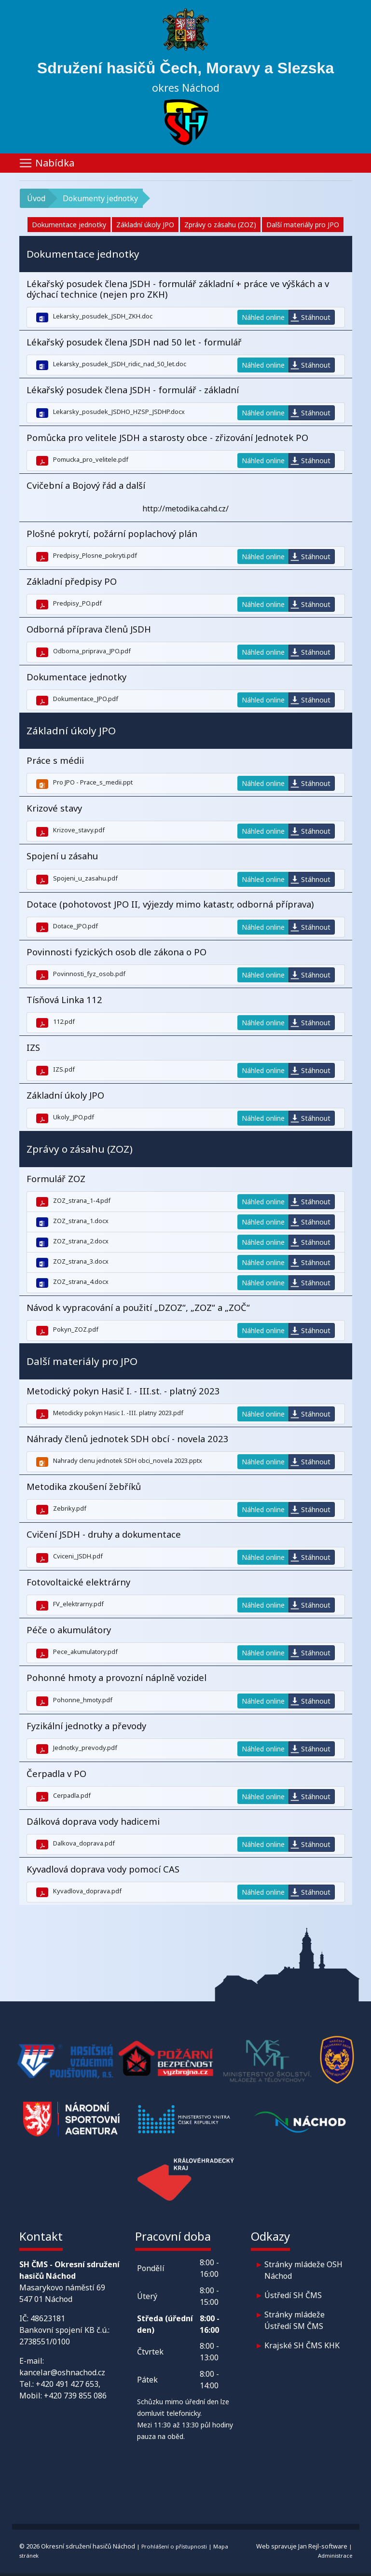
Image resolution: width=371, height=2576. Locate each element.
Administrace (335, 2555)
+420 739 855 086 (75, 2395)
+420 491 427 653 (67, 2384)
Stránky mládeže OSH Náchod (303, 2270)
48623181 (47, 2318)
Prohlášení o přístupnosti (174, 2546)
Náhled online (263, 317)
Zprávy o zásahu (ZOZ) (220, 224)
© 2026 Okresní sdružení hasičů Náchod (77, 2546)
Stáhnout (315, 317)
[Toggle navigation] (185, 163)
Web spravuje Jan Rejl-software (301, 2546)
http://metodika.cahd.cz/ (185, 508)
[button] (185, 254)
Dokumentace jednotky (69, 224)
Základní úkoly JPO (145, 224)
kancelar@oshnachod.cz (62, 2372)
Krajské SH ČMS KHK (302, 2345)
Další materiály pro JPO (302, 224)
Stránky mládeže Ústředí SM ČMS (294, 2320)
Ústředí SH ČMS (293, 2295)
